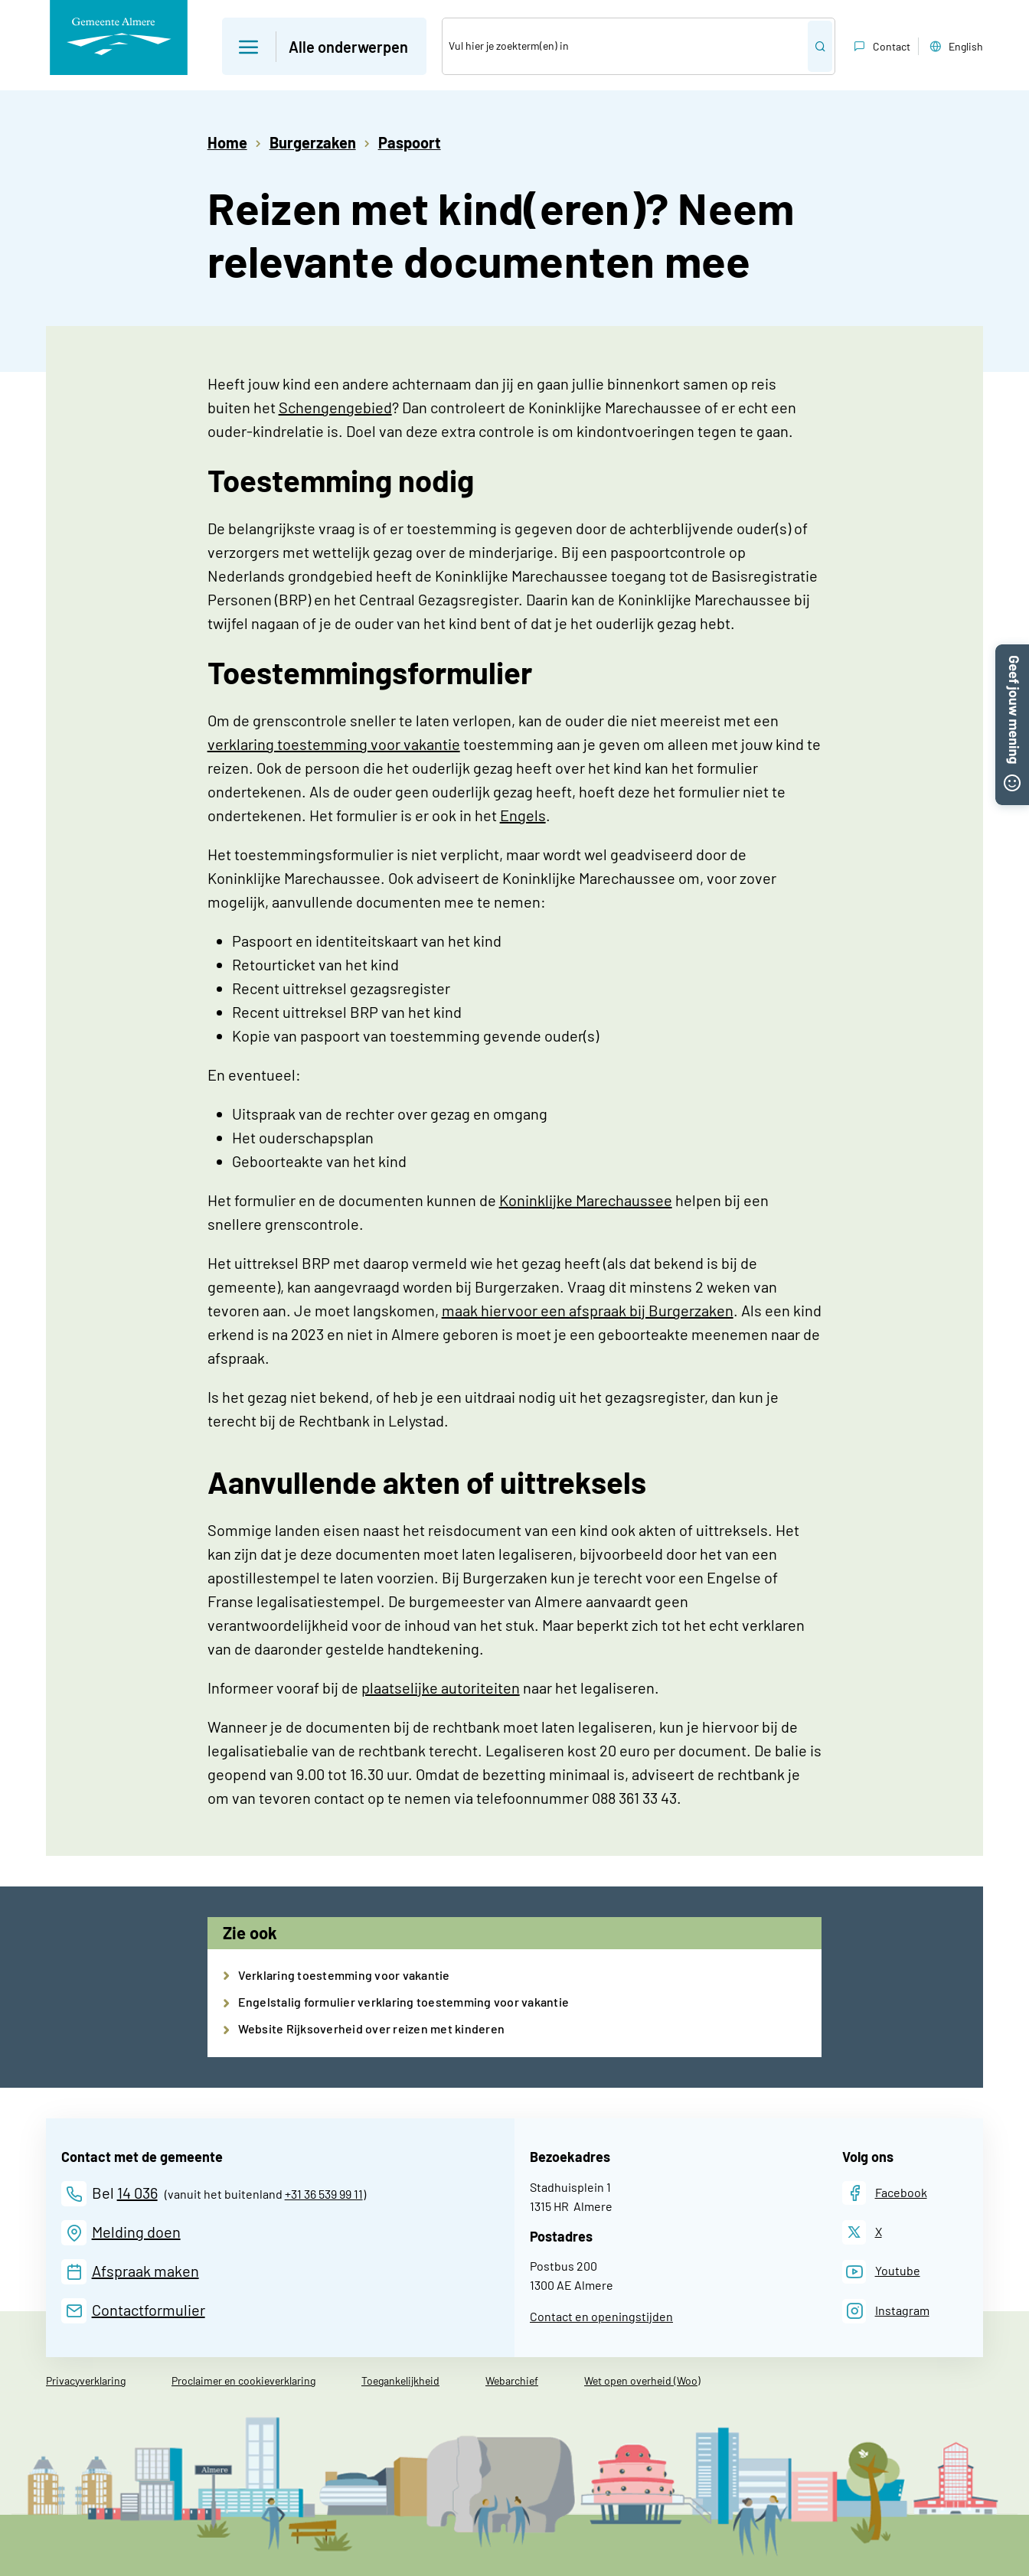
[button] (1012, 653)
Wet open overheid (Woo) (642, 2380)
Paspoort (409, 142)
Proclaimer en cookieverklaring (243, 2380)
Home (227, 142)
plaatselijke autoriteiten (440, 1687)
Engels (523, 815)
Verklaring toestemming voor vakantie (344, 1975)
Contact (880, 46)
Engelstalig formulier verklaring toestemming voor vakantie (404, 2001)
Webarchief (511, 2380)
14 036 (137, 2192)
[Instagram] (885, 2311)
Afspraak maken (145, 2270)
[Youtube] (881, 2272)
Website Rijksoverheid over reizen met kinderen (371, 2028)
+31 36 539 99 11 (324, 2193)
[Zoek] (625, 46)
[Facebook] (884, 2193)
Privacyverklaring (86, 2380)
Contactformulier (148, 2309)
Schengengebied (335, 407)
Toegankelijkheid (400, 2380)
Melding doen (136, 2231)
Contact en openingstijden (601, 2316)
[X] (862, 2232)
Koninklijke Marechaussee (585, 1200)
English (954, 46)
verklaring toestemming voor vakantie (333, 744)
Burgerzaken (313, 142)
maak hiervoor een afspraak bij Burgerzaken (587, 1310)
